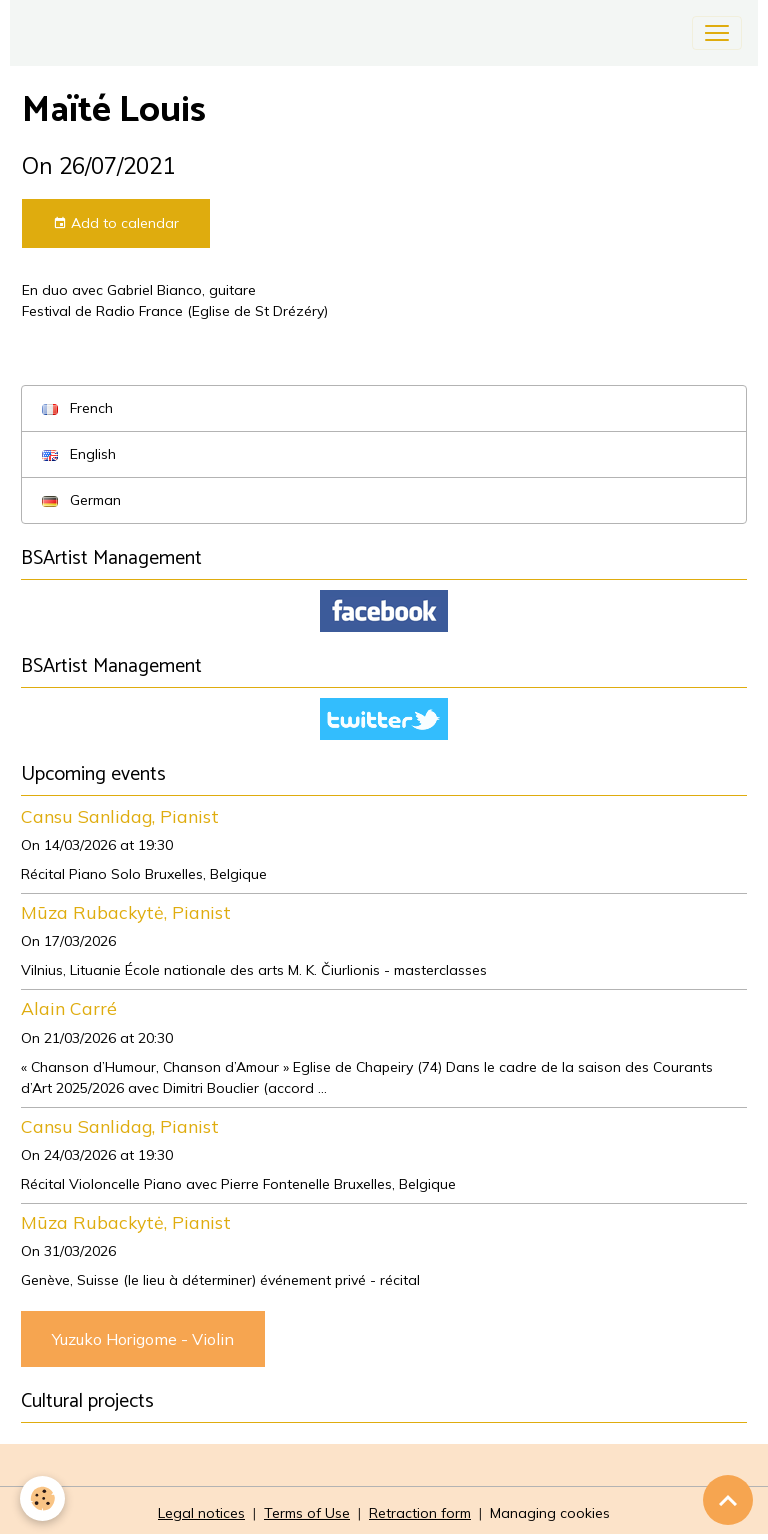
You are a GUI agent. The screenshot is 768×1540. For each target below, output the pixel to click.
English (79, 454)
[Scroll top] (728, 1500)
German (81, 500)
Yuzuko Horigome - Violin (143, 1339)
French (77, 408)
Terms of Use (307, 1513)
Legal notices (201, 1513)
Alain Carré (69, 1008)
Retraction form (420, 1513)
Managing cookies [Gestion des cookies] (550, 1513)
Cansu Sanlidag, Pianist (120, 816)
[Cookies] (42, 1498)
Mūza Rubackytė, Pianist (126, 912)
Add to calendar (116, 223)
